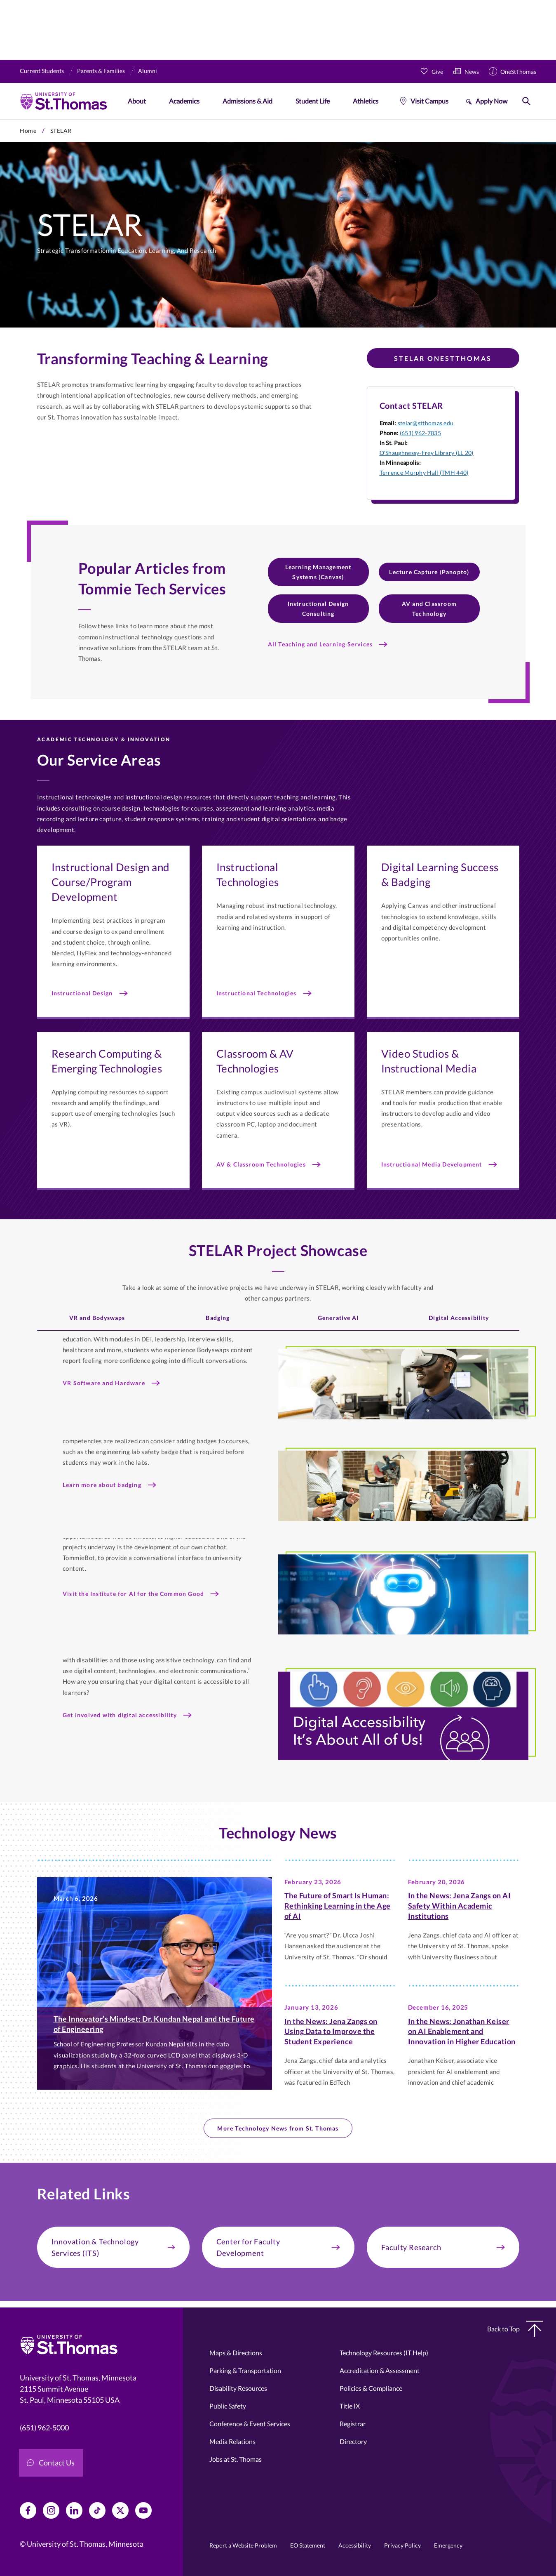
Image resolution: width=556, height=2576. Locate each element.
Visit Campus (429, 101)
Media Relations (232, 2441)
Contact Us (51, 2462)
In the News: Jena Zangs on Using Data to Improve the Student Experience (331, 2031)
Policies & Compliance (371, 2388)
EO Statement (307, 2545)
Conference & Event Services (249, 2424)
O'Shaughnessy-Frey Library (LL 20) (427, 452)
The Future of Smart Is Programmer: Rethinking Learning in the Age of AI (337, 1906)
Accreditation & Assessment (380, 2370)
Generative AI (338, 1317)
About (137, 101)
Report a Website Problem (243, 2545)
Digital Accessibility (459, 1317)
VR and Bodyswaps (97, 1317)
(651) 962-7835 (420, 432)
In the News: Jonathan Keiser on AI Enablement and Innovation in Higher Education (462, 2031)
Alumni (147, 70)
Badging (218, 1317)
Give (437, 71)
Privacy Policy (402, 2545)
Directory (353, 2441)
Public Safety (227, 2406)
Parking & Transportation (245, 2370)
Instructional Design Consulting (318, 608)
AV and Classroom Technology (429, 608)
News (472, 71)
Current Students (42, 70)
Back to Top (515, 2329)
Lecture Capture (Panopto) (429, 571)
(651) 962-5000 (44, 2427)
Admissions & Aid (247, 101)
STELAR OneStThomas (443, 358)
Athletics (365, 101)
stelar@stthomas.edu (426, 423)
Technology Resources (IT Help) (384, 2353)
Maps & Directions (235, 2353)
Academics (184, 101)
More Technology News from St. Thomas (277, 2128)
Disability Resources (238, 2388)
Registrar (353, 2424)
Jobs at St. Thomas (235, 2459)
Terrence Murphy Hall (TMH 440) (424, 472)
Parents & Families (101, 70)
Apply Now (491, 101)
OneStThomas (518, 71)
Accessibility (354, 2545)
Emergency (448, 2545)
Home (28, 130)
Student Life (313, 101)
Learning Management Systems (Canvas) (318, 571)
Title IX (350, 2406)
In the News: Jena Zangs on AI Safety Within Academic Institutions (459, 1906)
